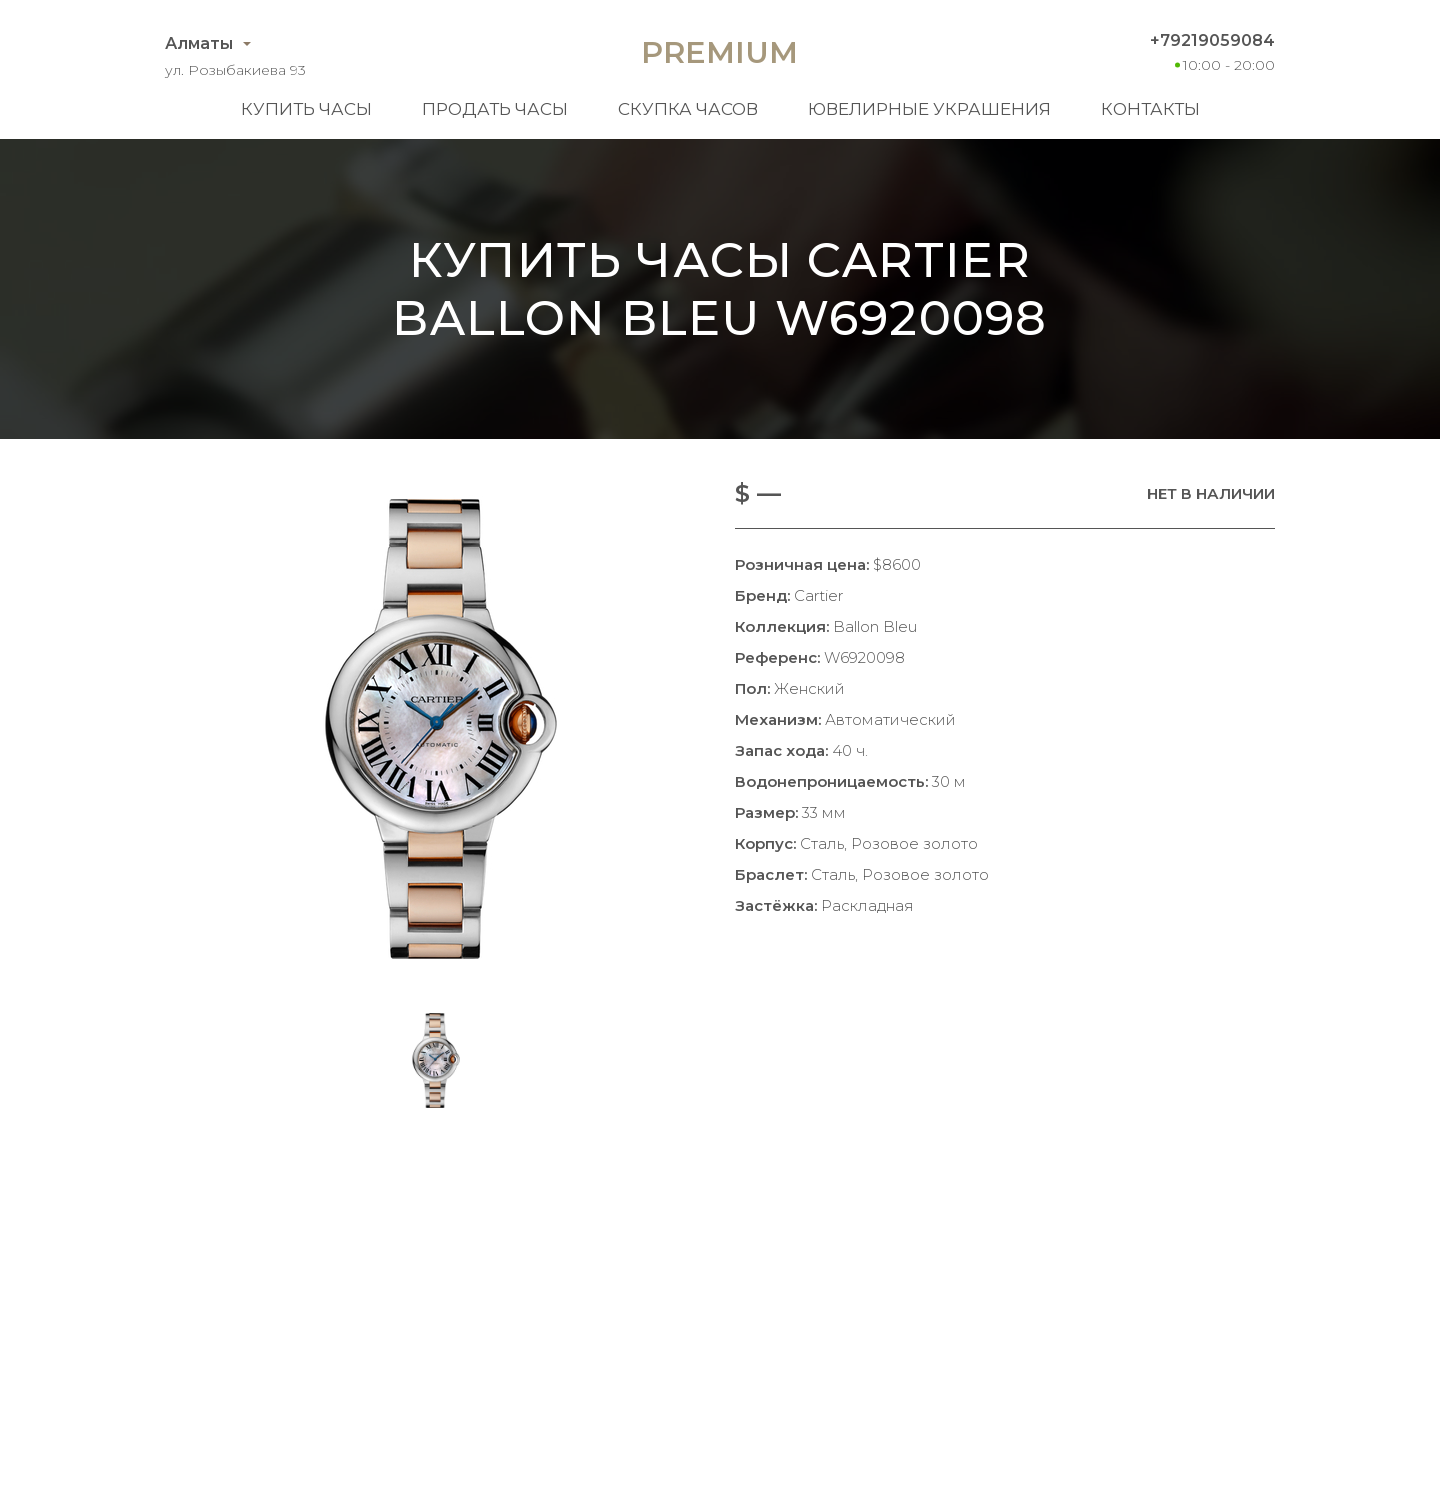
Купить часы (306, 109)
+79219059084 (1212, 40)
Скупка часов (688, 109)
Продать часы (495, 109)
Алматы (199, 43)
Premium (719, 52)
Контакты (1150, 109)
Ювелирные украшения (929, 109)
